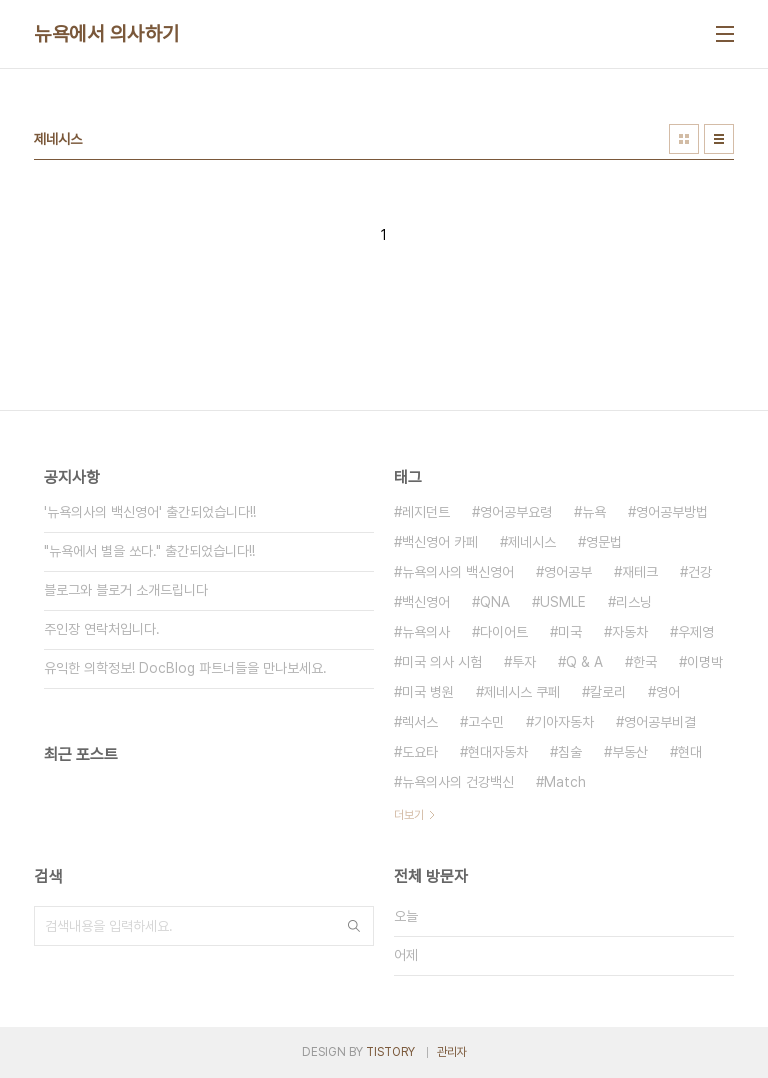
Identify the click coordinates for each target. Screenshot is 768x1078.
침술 (570, 752)
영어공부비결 (660, 722)
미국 (570, 632)
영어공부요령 (516, 512)
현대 (690, 752)
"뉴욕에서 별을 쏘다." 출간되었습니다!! (149, 551)
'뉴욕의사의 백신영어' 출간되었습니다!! (150, 512)
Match (565, 782)
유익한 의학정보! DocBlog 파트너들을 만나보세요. (185, 668)
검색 (354, 926)
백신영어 (426, 602)
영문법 (604, 542)
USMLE (563, 602)
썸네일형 (684, 139)
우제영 (696, 632)
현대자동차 (498, 752)
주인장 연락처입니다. (102, 629)
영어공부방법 (672, 512)
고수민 (486, 722)
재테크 (640, 572)
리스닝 (634, 602)
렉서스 (420, 722)
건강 (700, 572)
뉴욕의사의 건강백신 (458, 782)
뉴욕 (594, 512)
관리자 (452, 1052)
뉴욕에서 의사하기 (107, 34)
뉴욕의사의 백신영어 (458, 572)
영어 (668, 692)
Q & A (584, 662)
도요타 (420, 752)
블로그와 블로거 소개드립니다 (126, 590)
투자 (524, 662)
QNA (495, 602)
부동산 (630, 752)
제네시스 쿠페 (522, 692)
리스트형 (719, 139)
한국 (645, 662)
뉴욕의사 (426, 632)
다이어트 (504, 632)
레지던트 (426, 512)
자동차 (630, 632)
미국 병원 (428, 692)
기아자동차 (564, 722)
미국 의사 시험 (442, 662)
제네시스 (532, 542)
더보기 (409, 815)
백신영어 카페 (440, 542)
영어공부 (568, 572)
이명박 (705, 662)
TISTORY (390, 1052)
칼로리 (608, 692)
